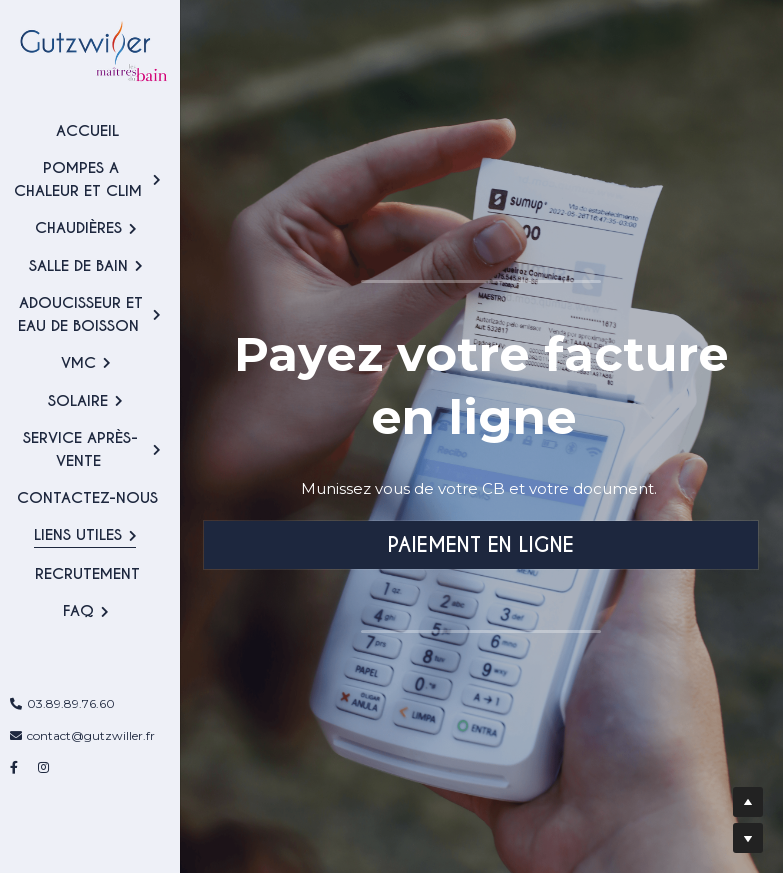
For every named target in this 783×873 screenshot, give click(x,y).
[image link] (90, 49)
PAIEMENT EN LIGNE (481, 545)
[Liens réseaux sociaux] (14, 768)
